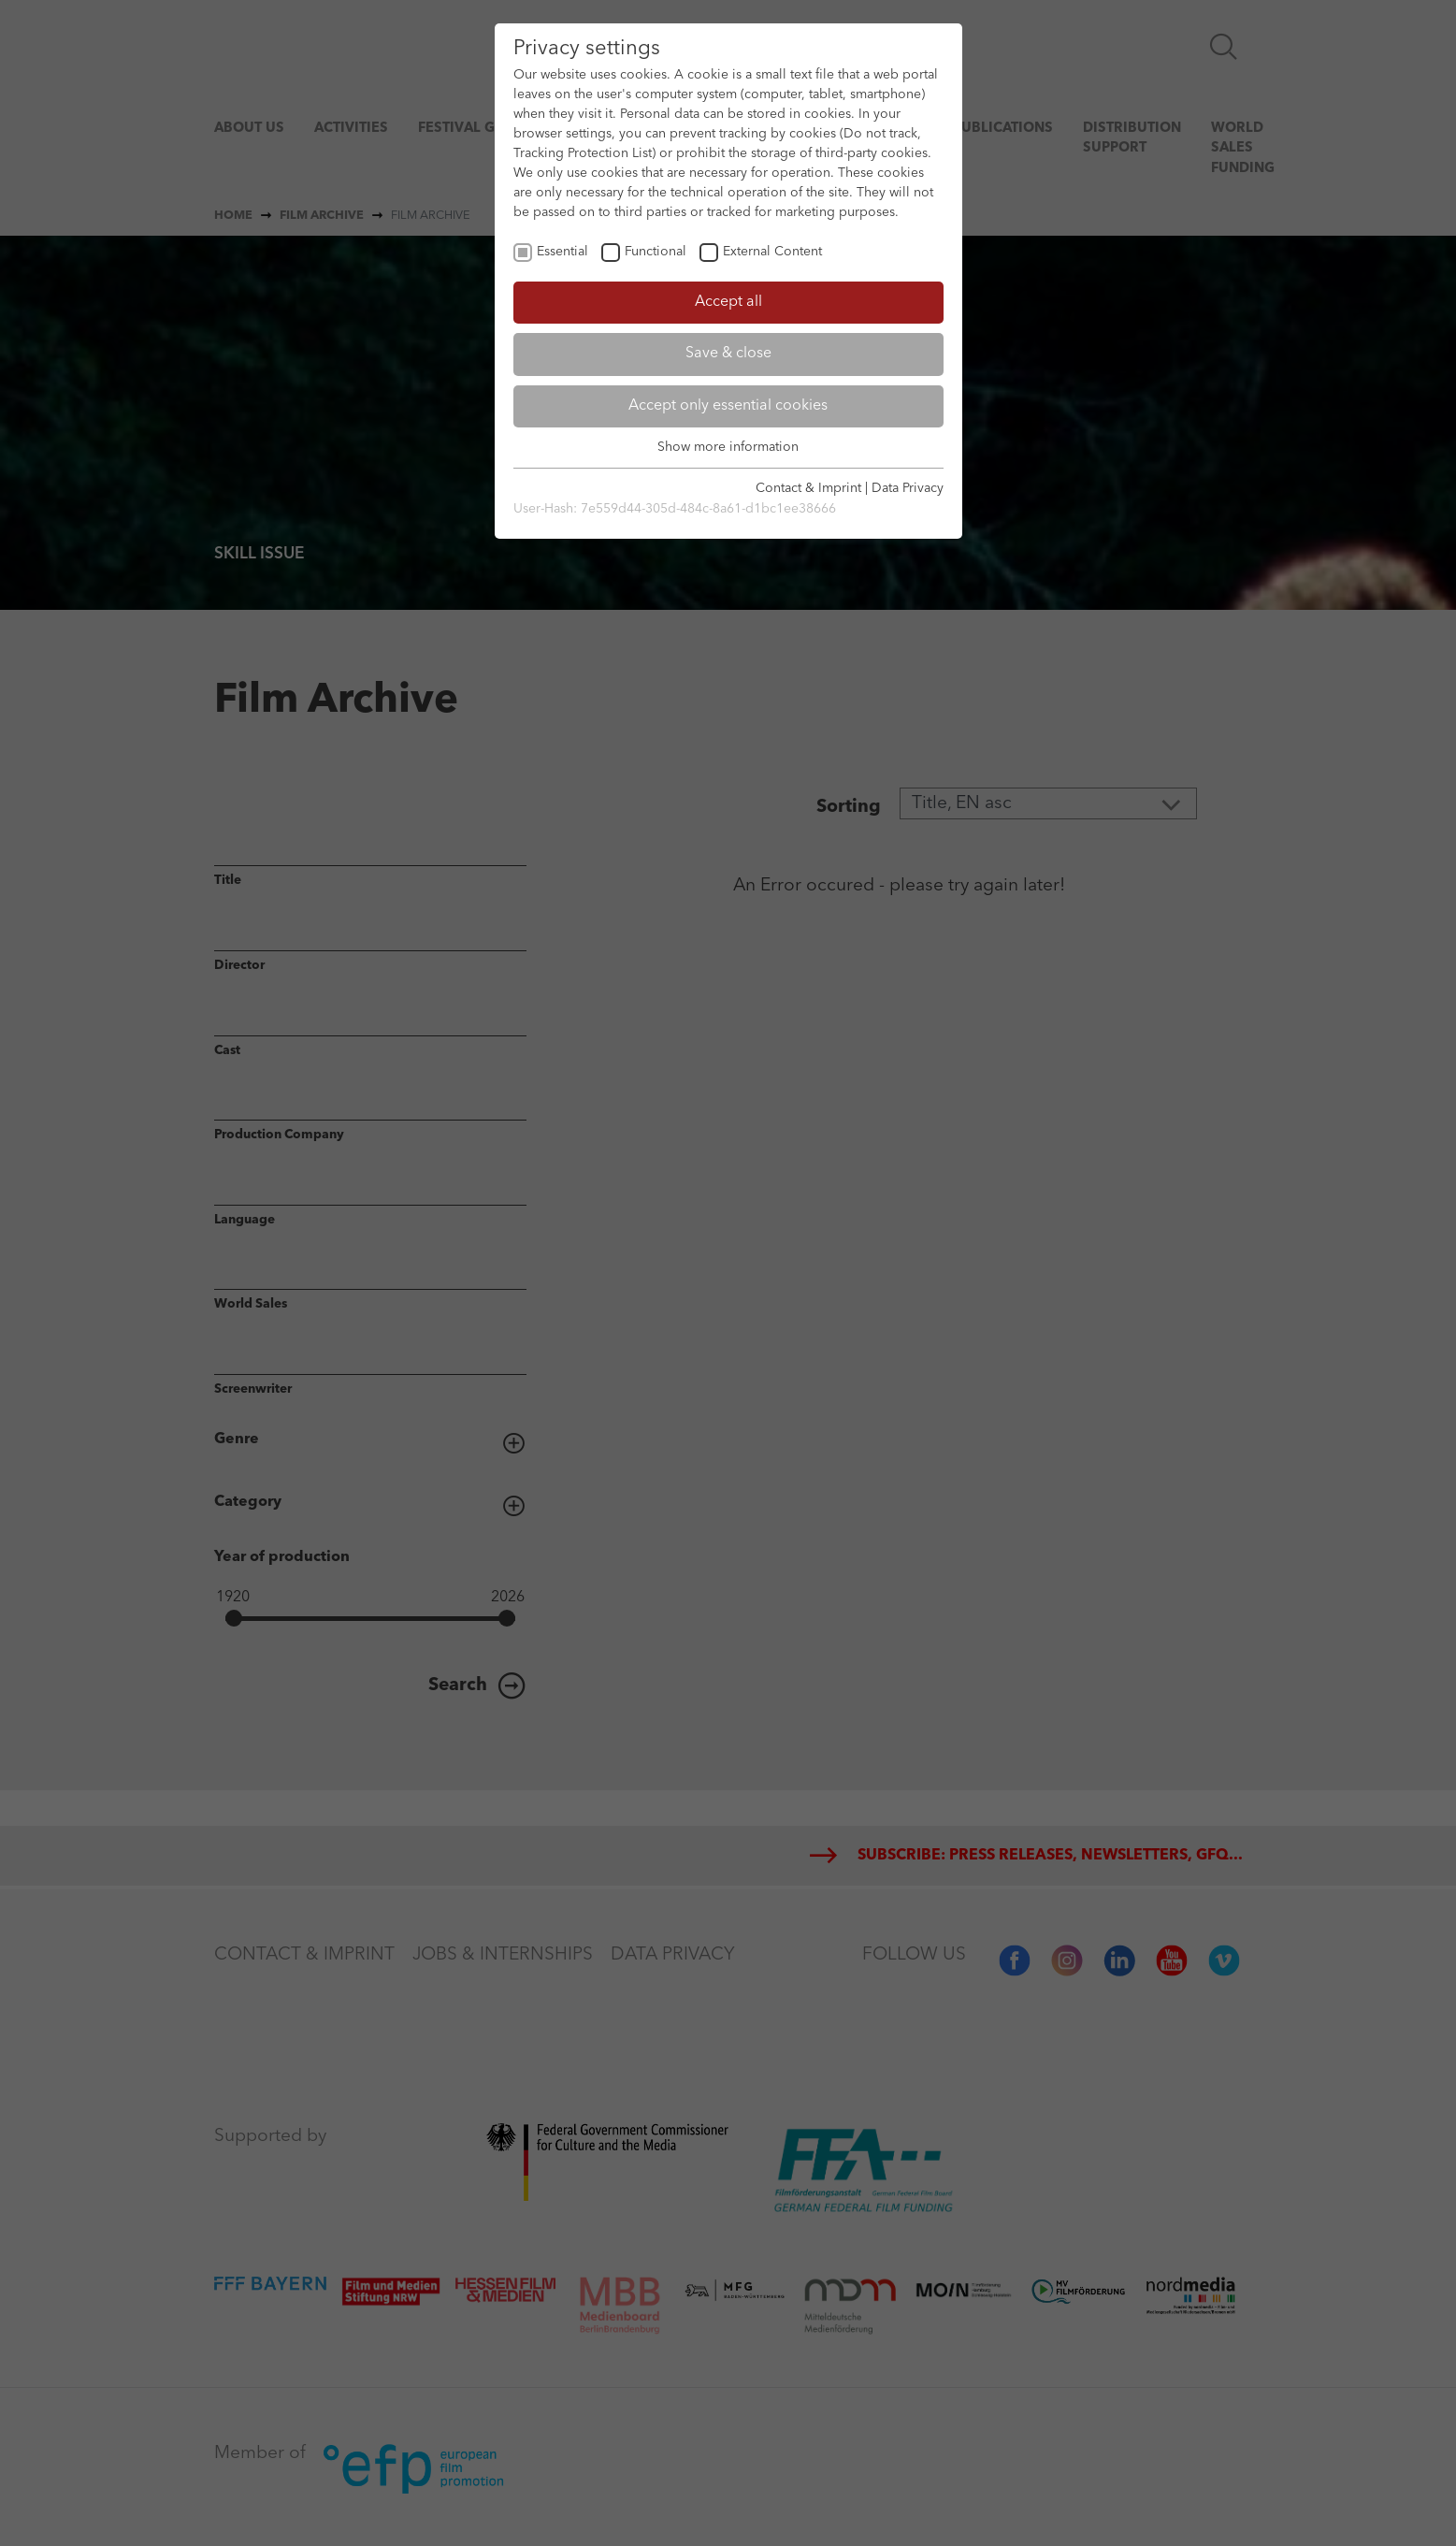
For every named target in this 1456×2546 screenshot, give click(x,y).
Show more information (728, 447)
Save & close (728, 353)
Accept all (728, 302)
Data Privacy (908, 488)
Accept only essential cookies (728, 405)
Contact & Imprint (808, 488)
